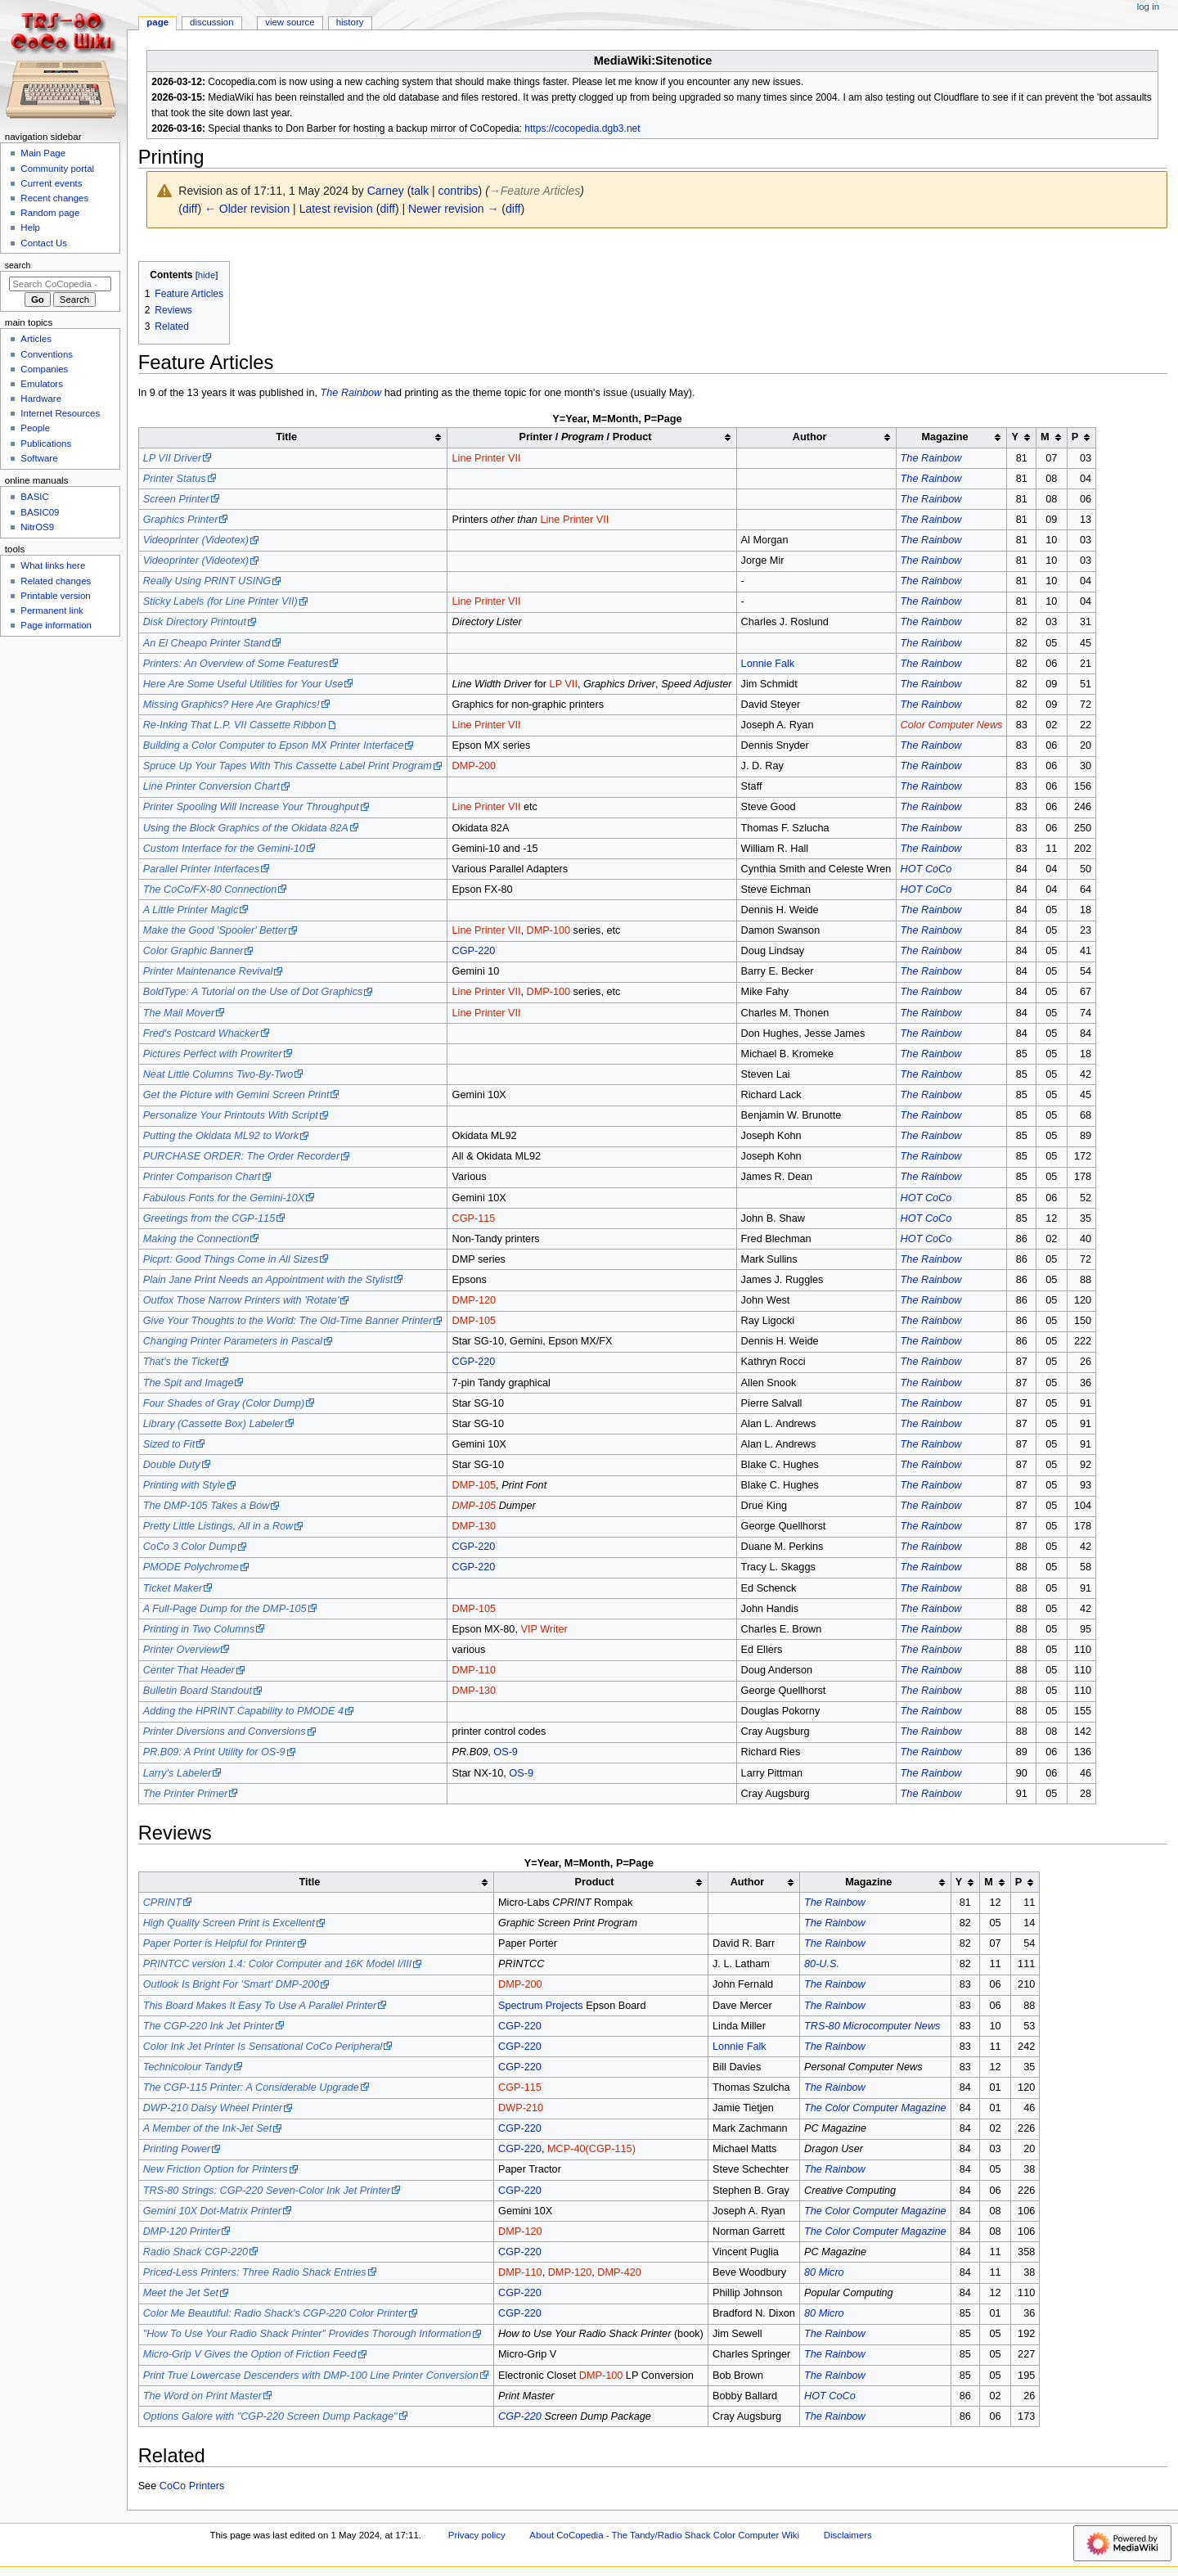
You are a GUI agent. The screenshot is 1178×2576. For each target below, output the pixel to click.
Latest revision (336, 208)
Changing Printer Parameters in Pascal (232, 1341)
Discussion (211, 22)
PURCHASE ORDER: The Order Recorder (241, 1156)
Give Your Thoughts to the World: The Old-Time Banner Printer (288, 1320)
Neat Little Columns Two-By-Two (218, 1074)
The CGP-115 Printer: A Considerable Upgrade (251, 2087)
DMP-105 (474, 1320)
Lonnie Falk (768, 663)
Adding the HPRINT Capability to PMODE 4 (243, 1711)
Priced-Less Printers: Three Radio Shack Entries (254, 2272)
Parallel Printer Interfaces (201, 869)
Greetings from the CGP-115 (209, 1218)
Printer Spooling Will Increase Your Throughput (251, 807)
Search (18, 265)
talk (420, 190)
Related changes (55, 581)
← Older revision (247, 208)
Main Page (42, 153)
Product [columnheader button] (594, 1882)
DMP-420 (619, 2272)
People (35, 428)
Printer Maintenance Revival (208, 971)
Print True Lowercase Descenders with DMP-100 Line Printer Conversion (311, 2375)
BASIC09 (39, 512)
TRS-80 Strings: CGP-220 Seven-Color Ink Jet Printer (267, 2190)
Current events (51, 183)
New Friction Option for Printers (215, 2169)
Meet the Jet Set (180, 2293)
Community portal (57, 168)
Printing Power (177, 2149)
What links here (52, 565)
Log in (1148, 6)
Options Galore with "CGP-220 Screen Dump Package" (270, 2416)
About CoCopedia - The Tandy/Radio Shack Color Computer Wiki (664, 2535)
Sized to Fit (169, 1444)
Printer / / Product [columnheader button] (585, 437)
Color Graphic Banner (193, 951)
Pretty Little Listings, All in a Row (218, 1526)
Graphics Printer (180, 519)
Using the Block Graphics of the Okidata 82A (245, 828)
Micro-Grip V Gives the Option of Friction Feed (250, 2354)
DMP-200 (474, 766)
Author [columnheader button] (810, 437)
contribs (458, 190)
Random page (49, 213)
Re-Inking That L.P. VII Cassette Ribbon (234, 725)
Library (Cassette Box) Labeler (213, 1424)
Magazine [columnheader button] (944, 437)
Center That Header (189, 1670)
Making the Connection (196, 1239)
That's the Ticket (181, 1361)
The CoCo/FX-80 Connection (210, 889)
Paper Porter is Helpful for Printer (219, 1943)
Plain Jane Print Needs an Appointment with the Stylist (268, 1280)
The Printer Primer (185, 1793)
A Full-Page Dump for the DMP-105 (225, 1609)
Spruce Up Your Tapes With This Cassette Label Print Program (287, 766)
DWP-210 (520, 2108)
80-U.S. (821, 1964)
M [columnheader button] (1045, 437)
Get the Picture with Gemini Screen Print (236, 1095)
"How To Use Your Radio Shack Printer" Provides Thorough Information (307, 2334)
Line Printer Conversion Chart (211, 786)
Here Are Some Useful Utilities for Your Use (243, 684)
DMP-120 (474, 1300)
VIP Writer (543, 1629)
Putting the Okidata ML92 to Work (221, 1136)
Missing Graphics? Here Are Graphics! (231, 704)
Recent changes (54, 198)
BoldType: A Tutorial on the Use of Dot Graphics (253, 992)
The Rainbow (351, 393)
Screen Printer (176, 499)
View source (289, 22)
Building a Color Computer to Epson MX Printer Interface (273, 745)
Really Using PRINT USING (207, 581)
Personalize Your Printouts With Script (230, 1115)
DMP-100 (549, 930)
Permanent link (51, 610)
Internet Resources (60, 413)
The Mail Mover (178, 1013)
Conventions (46, 354)
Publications (45, 443)
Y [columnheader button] (1015, 437)
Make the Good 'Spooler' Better (215, 930)
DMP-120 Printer (181, 2231)
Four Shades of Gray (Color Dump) (223, 1403)
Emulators (41, 384)
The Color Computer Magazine (875, 2108)
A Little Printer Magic (191, 910)
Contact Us (43, 243)
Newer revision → (453, 208)
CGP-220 (474, 951)
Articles (36, 339)
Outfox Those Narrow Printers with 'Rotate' (241, 1300)
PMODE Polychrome (191, 1567)
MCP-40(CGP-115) (591, 2149)
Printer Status (174, 478)
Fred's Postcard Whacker (201, 1033)
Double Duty (171, 1464)
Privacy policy (477, 2535)
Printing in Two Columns (199, 1629)
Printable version (55, 596)
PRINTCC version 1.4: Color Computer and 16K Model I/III (277, 1964)
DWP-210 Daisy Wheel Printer (213, 2108)
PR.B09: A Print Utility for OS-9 (214, 1752)
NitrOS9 (37, 527)
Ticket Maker (173, 1588)
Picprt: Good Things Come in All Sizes (231, 1259)
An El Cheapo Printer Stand (207, 643)
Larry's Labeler (177, 1773)
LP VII (564, 684)
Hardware (40, 398)
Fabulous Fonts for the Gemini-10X (223, 1198)
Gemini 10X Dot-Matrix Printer (212, 2211)
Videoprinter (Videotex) (196, 540)
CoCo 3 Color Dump (189, 1546)
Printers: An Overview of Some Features (236, 663)
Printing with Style (184, 1485)
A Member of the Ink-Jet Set (207, 2128)
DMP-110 (474, 1670)
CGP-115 (474, 1218)
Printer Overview (181, 1649)
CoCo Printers (192, 2486)
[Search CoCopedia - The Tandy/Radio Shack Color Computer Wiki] (60, 284)
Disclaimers (848, 2535)
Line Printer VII (486, 458)
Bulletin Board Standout (197, 1690)
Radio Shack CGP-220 (195, 2252)
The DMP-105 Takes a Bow (206, 1505)
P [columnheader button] (1075, 437)
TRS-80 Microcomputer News (872, 2026)
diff (189, 208)
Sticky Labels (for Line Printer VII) (220, 601)
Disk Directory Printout (194, 622)
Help (30, 227)
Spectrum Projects (540, 2005)
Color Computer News (952, 725)
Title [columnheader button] (286, 437)
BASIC (34, 497)
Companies (44, 369)
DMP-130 (474, 1526)
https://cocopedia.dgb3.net (582, 128)
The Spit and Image (188, 1383)
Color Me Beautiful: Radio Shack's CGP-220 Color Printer (275, 2313)
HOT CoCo (926, 869)
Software (38, 458)
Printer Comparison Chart (202, 1176)
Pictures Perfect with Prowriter (212, 1054)
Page (157, 22)
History (350, 22)
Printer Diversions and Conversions (224, 1731)
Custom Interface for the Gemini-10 (224, 848)
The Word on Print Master (202, 2396)
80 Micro (824, 2272)
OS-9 (505, 1752)
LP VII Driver (172, 458)
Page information (56, 625)
